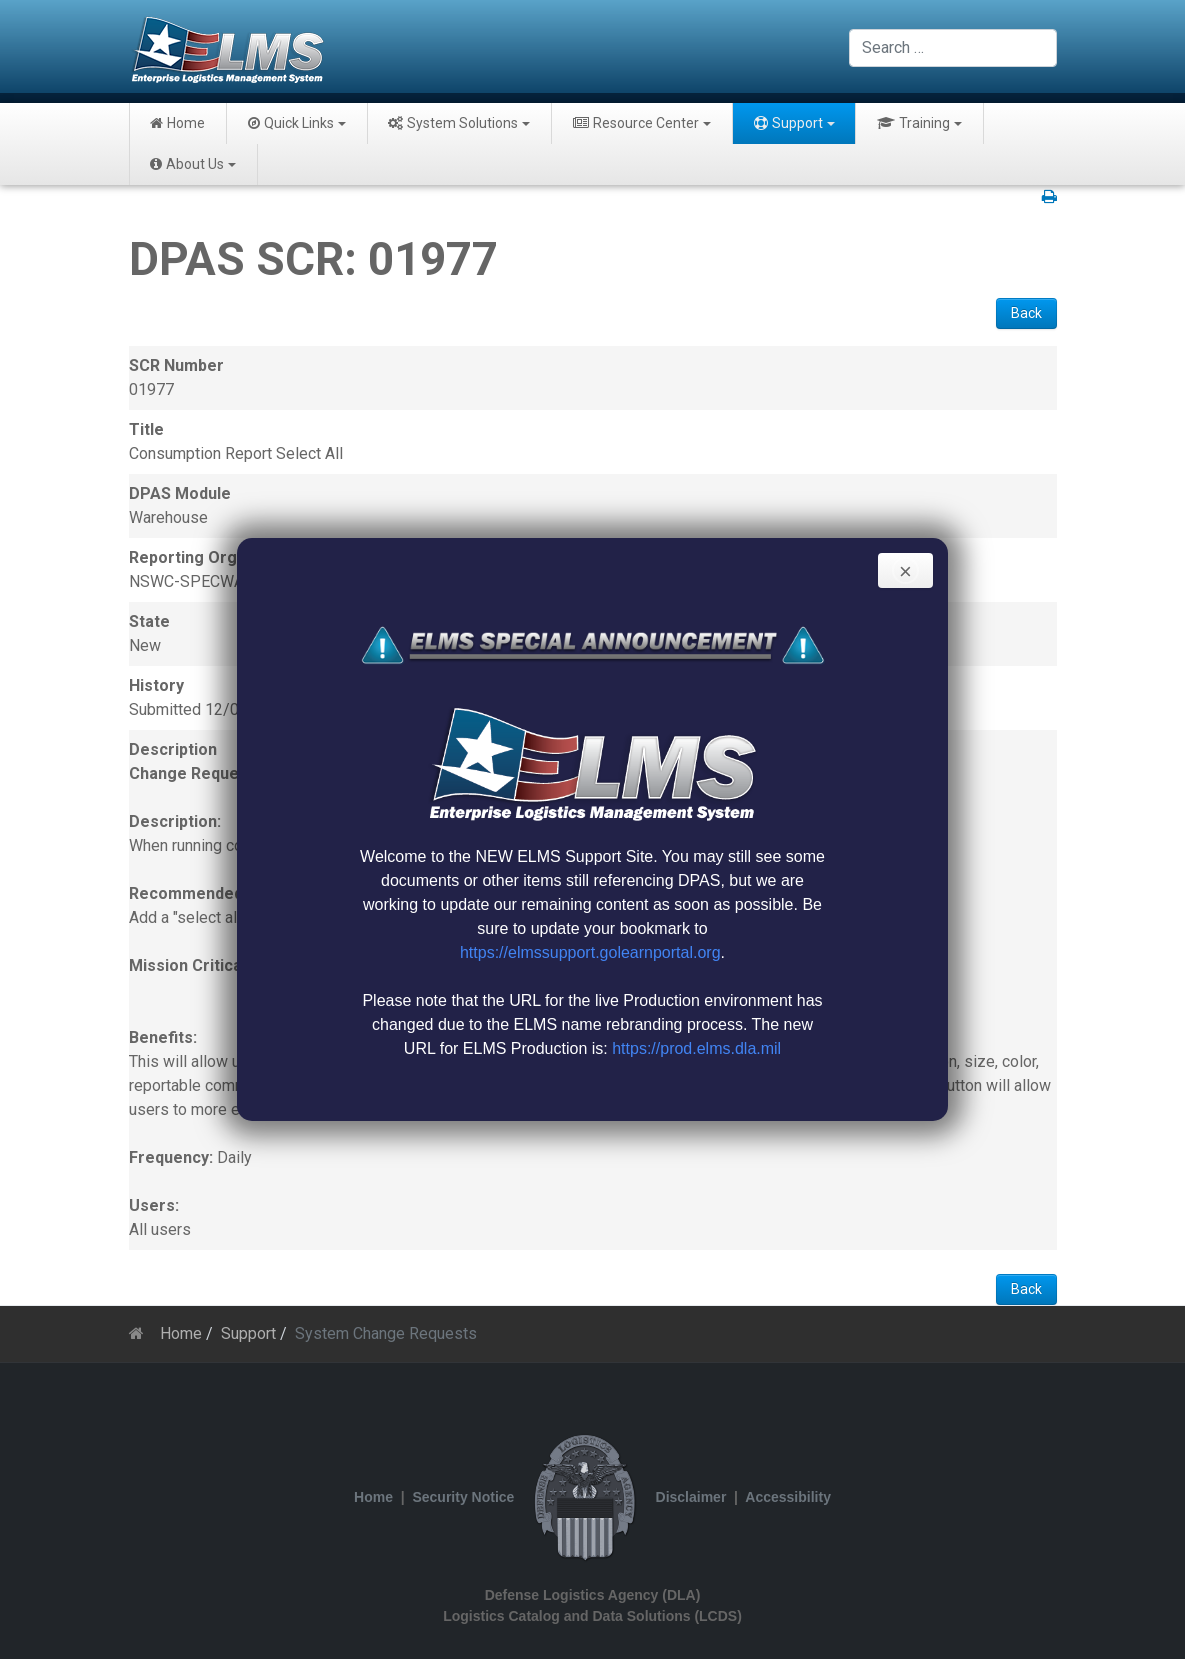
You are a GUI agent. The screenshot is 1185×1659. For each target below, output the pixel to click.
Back (1026, 313)
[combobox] (953, 48)
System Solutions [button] (459, 123)
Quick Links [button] (297, 123)
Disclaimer (691, 1497)
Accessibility (788, 1497)
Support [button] (794, 123)
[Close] (905, 570)
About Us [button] (193, 164)
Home (177, 123)
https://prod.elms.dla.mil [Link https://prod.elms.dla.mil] (696, 1048)
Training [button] (919, 123)
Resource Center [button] (642, 123)
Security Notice (463, 1497)
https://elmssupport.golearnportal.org (590, 952)
